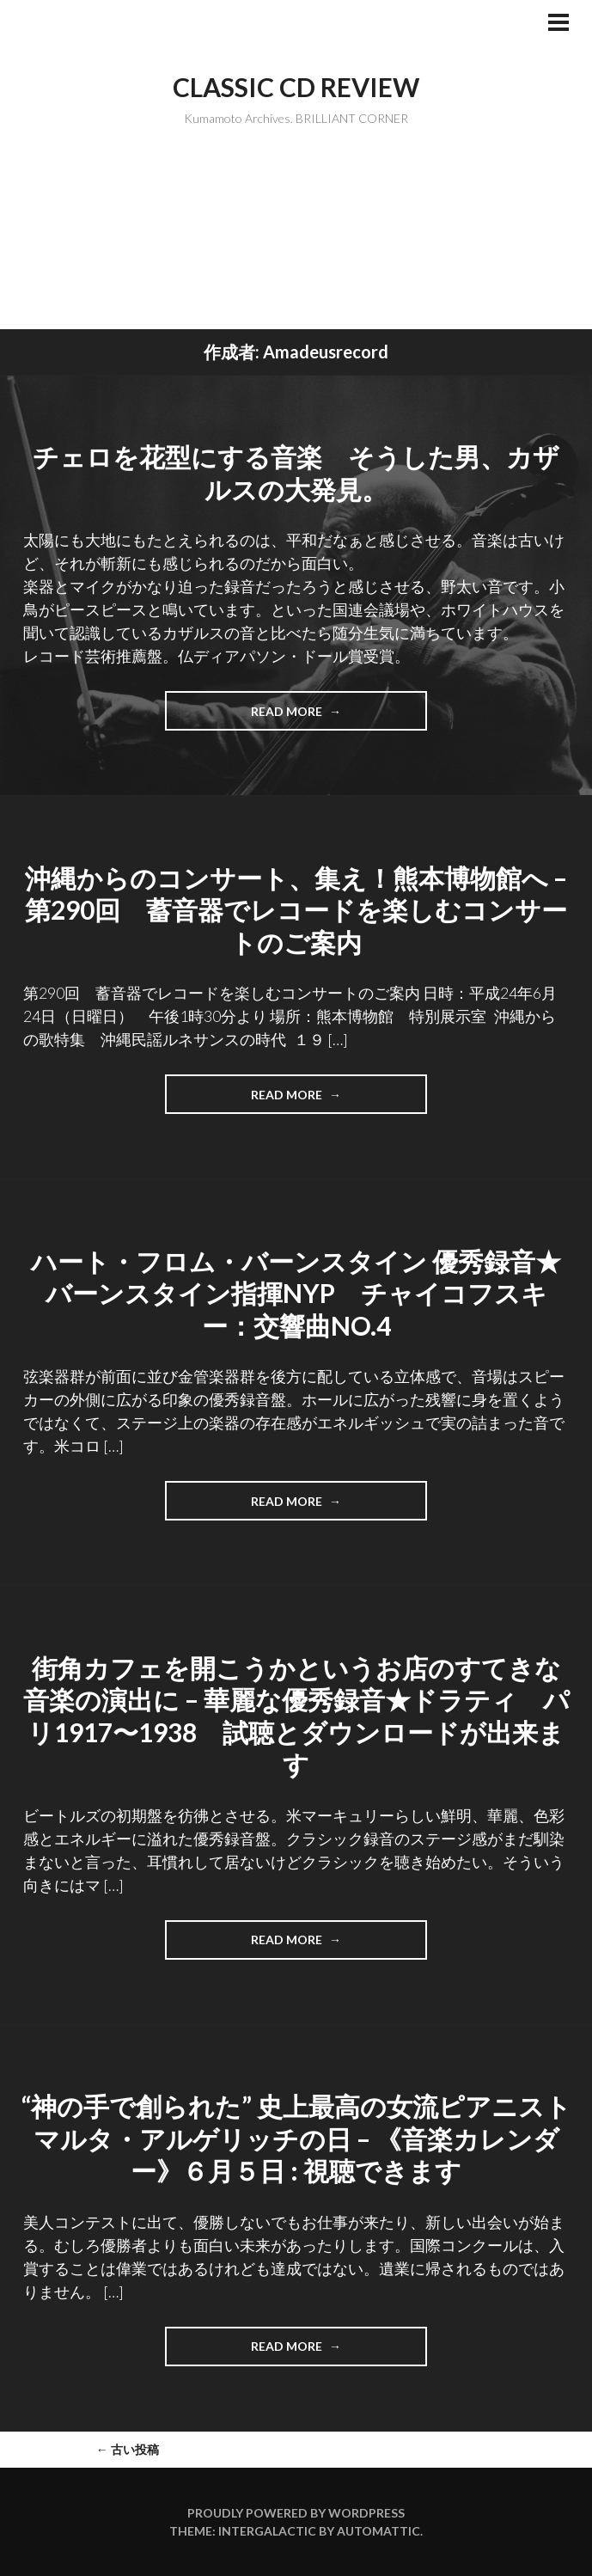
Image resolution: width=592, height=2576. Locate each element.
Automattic (378, 2531)
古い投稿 (127, 2449)
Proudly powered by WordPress (296, 2513)
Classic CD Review (296, 86)
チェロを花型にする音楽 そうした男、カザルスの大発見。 (296, 473)
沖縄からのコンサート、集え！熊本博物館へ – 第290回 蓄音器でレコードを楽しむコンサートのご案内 (296, 910)
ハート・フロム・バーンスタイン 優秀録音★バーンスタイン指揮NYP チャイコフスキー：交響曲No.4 (296, 1293)
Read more (302, 716)
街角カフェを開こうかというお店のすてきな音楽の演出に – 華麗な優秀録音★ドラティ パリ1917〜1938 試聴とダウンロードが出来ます (296, 1716)
